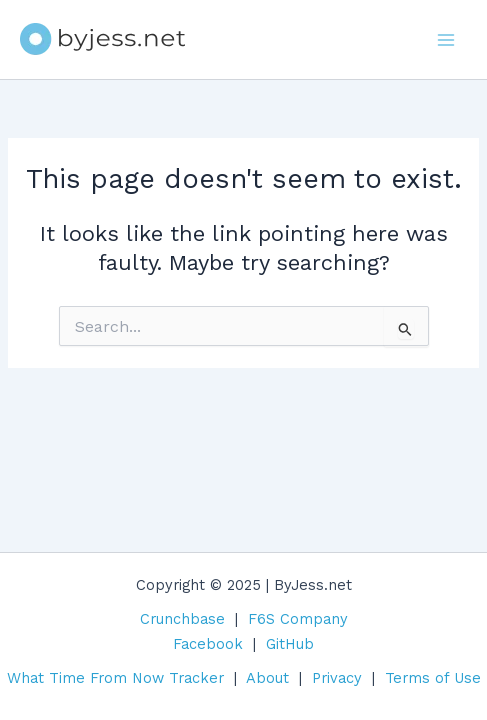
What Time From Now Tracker (115, 678)
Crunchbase (182, 619)
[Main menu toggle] (446, 40)
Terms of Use (433, 678)
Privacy (337, 678)
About (267, 678)
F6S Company (298, 619)
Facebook (208, 644)
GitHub (290, 644)
